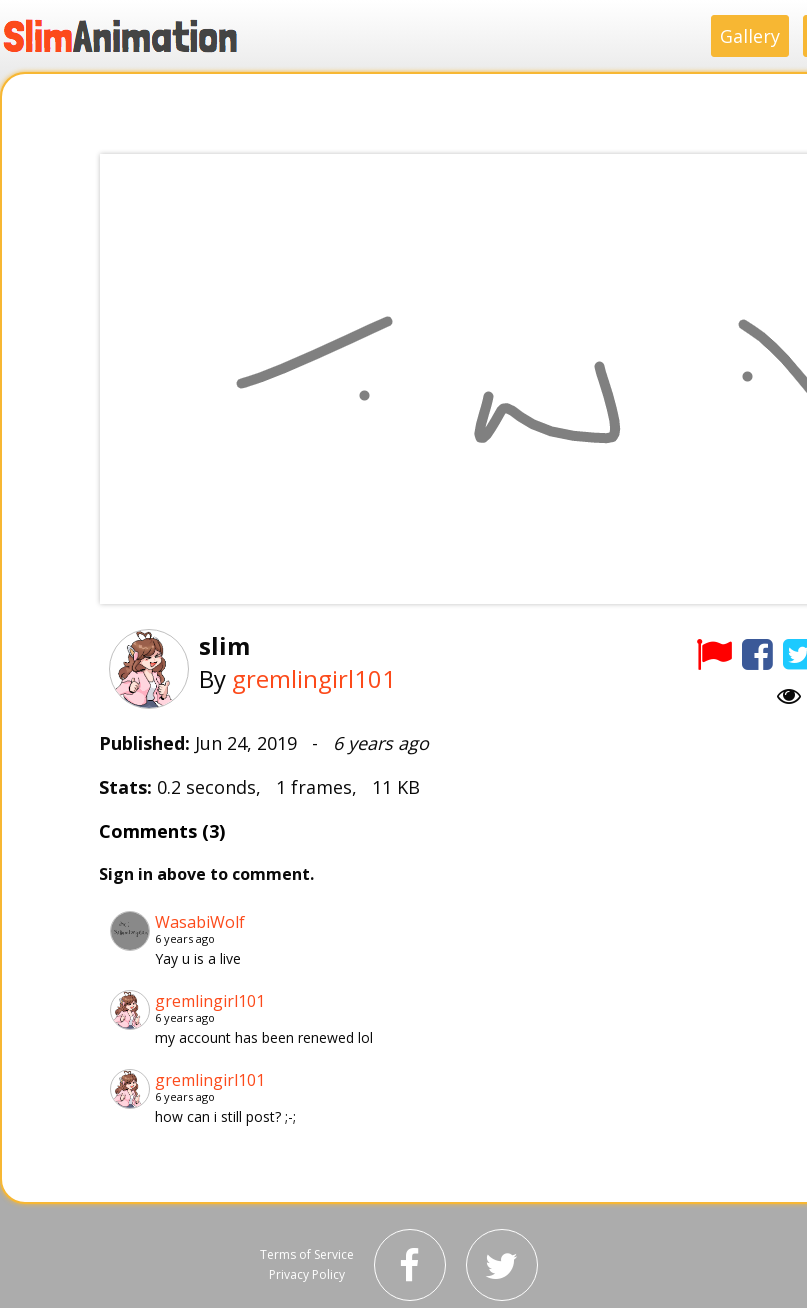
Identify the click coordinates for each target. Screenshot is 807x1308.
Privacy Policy (307, 1274)
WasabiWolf (200, 922)
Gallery (750, 36)
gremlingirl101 (314, 678)
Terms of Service (307, 1254)
